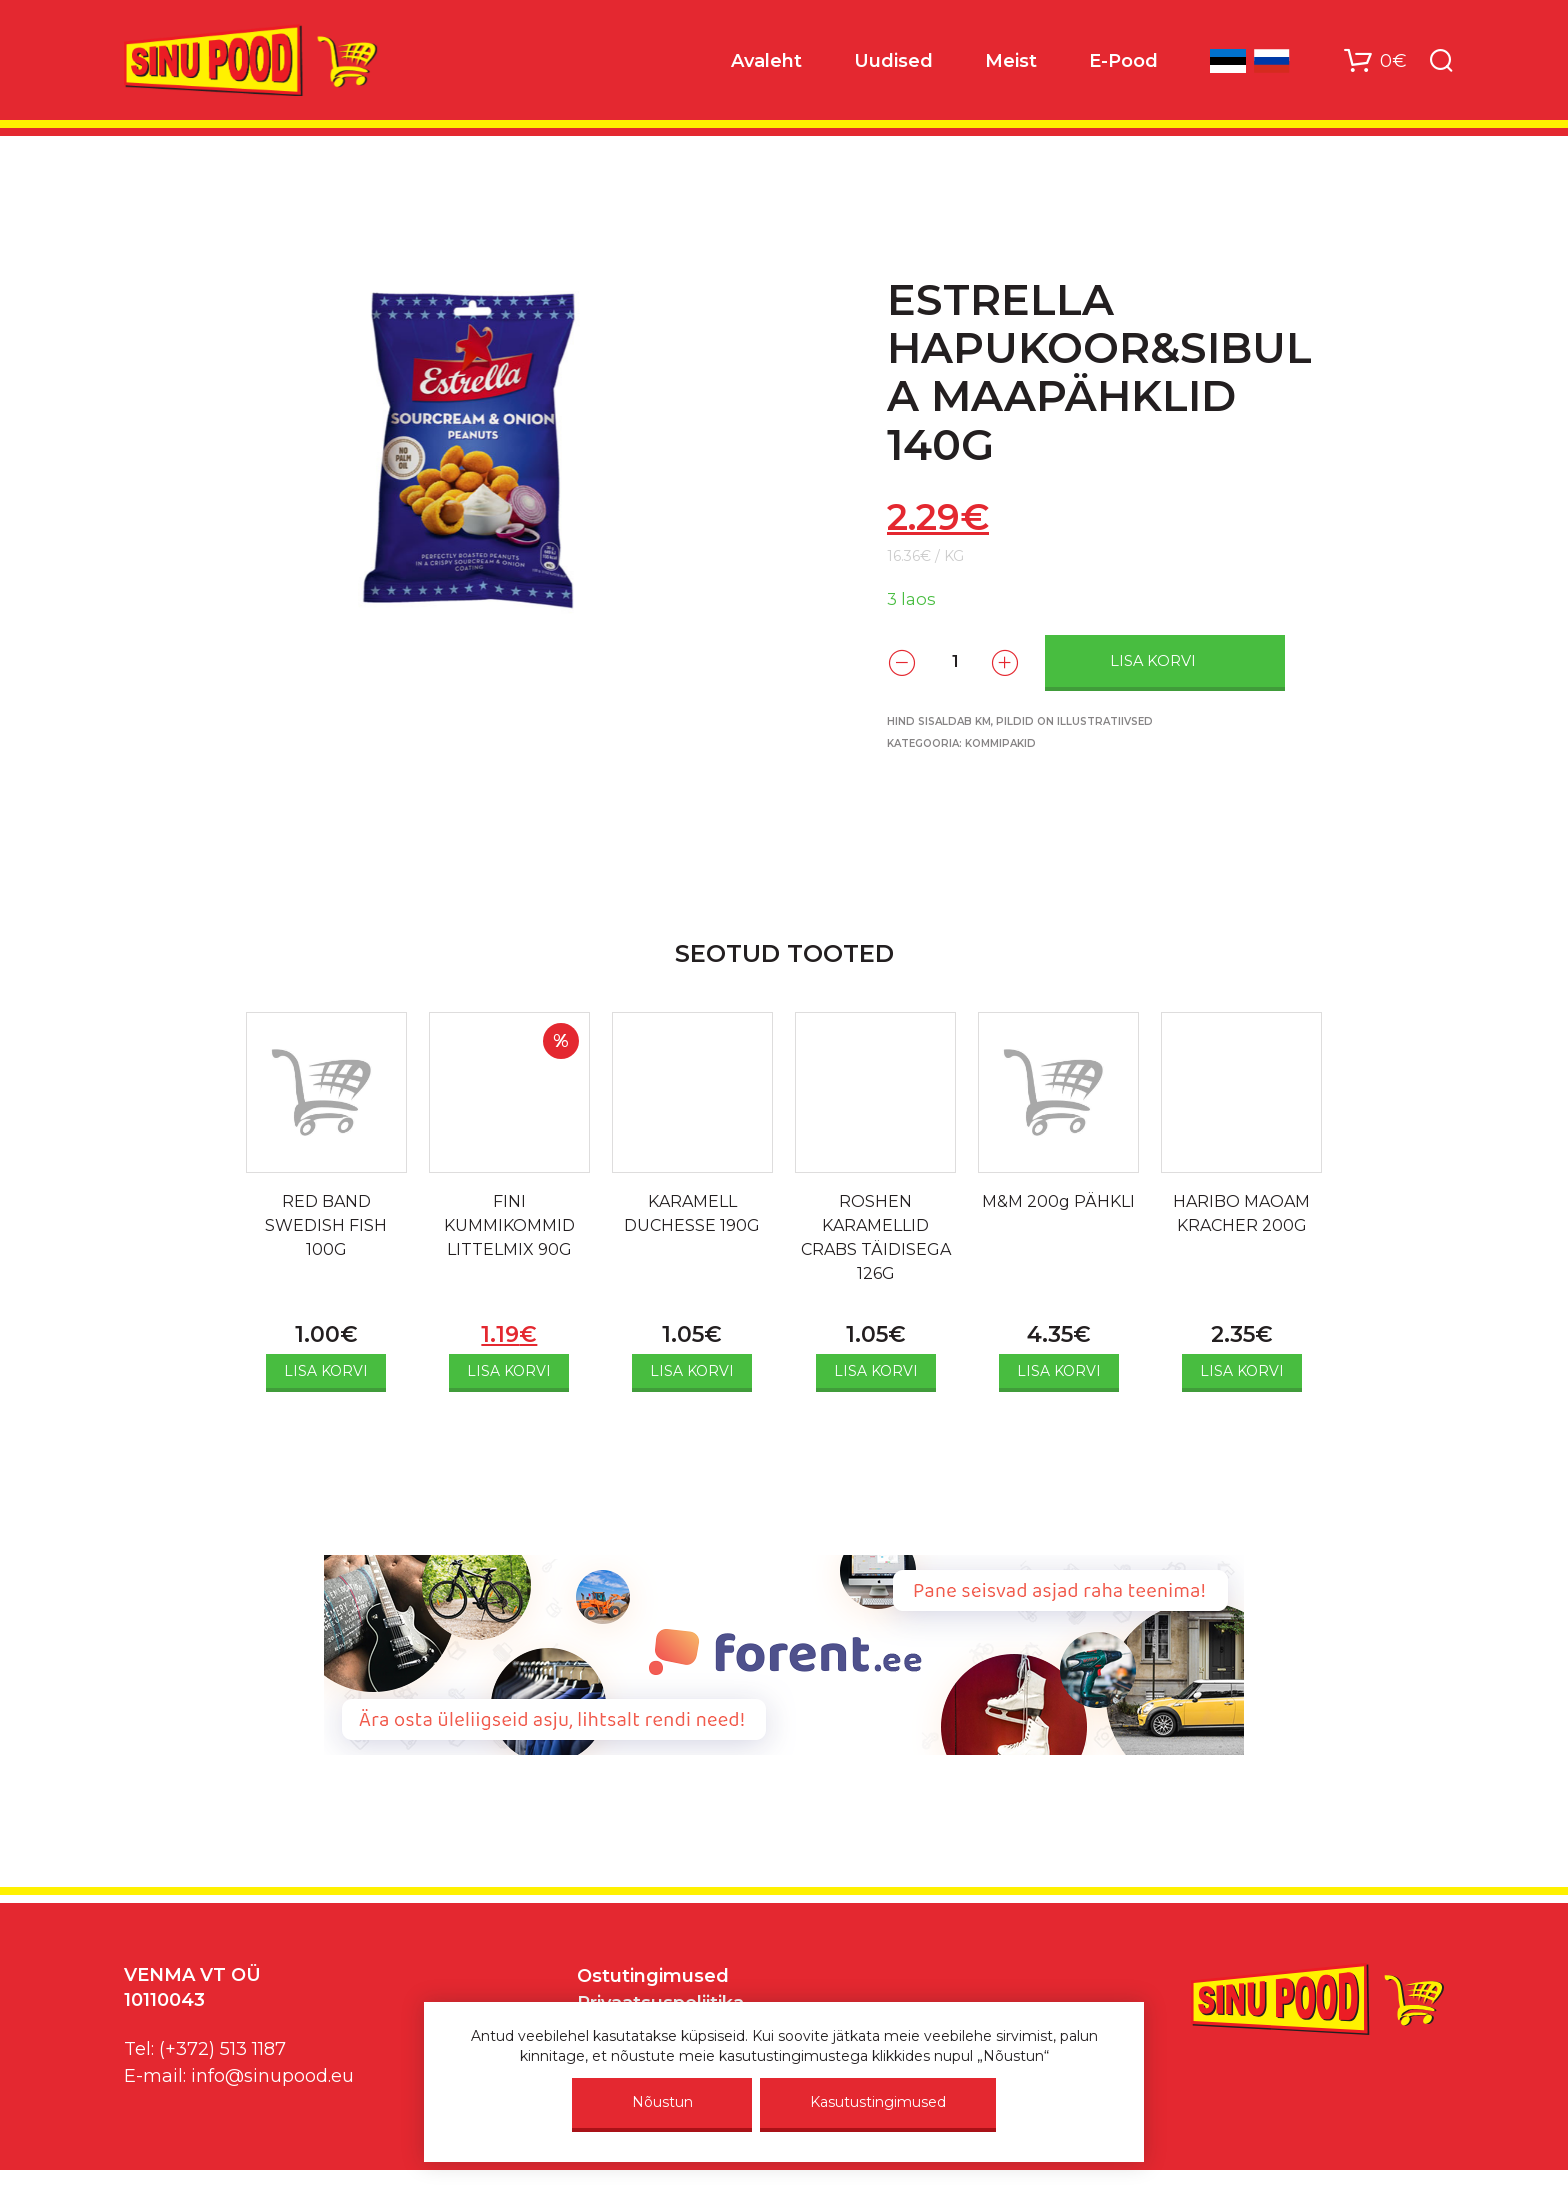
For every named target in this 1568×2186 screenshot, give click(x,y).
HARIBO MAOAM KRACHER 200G (1241, 1213)
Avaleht (766, 61)
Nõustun (662, 2102)
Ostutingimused (653, 1976)
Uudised (893, 61)
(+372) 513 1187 (222, 2049)
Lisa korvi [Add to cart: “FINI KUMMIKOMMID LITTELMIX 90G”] (509, 1371)
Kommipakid (1000, 743)
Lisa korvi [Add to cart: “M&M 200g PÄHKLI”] (1059, 1371)
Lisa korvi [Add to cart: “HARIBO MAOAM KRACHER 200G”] (1242, 1371)
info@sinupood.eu (272, 2076)
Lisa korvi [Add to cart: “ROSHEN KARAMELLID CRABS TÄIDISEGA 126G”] (876, 1371)
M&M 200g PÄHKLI (1058, 1201)
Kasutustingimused (878, 2102)
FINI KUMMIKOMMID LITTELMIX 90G (509, 1225)
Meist (1011, 61)
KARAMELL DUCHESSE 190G (692, 1213)
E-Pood (1123, 61)
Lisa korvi (1153, 661)
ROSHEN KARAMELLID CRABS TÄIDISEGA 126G (876, 1237)
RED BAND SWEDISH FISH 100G (326, 1225)
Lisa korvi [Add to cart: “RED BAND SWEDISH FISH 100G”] (326, 1371)
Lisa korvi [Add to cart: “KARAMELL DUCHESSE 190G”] (692, 1371)
